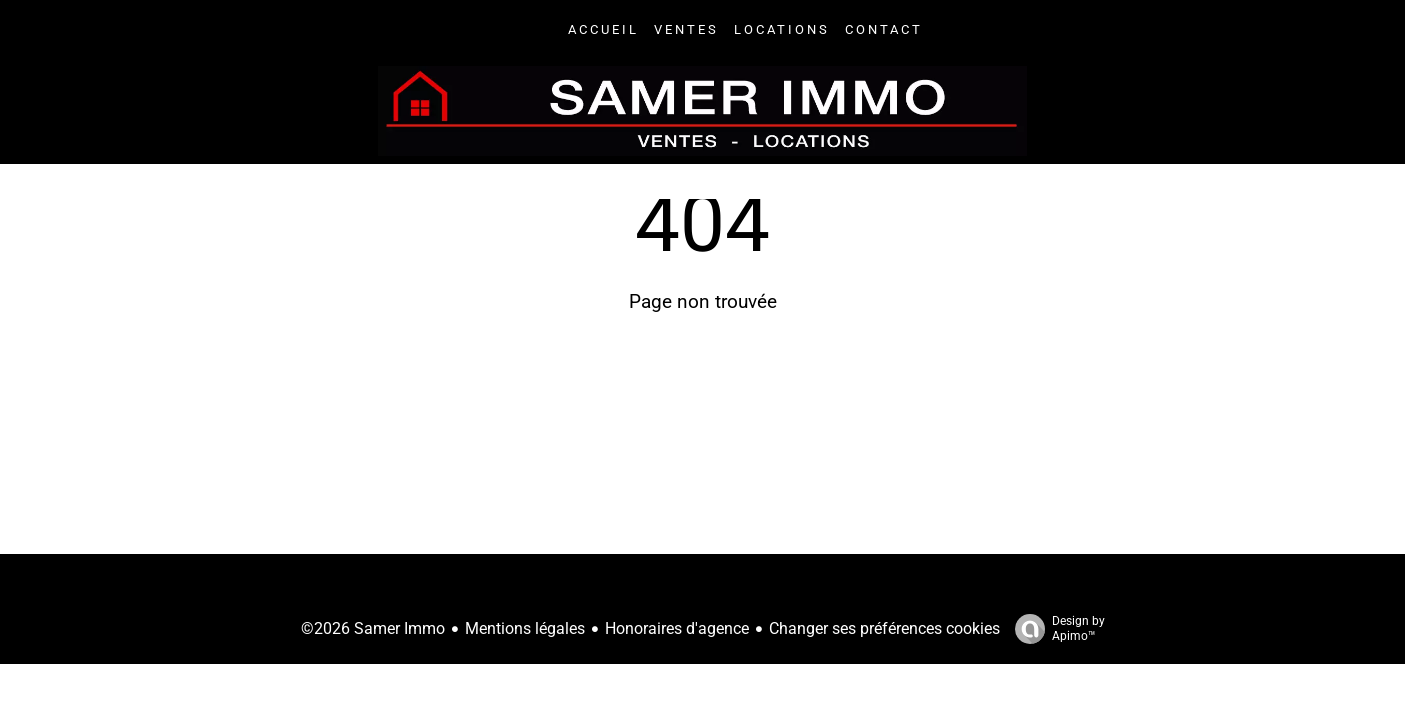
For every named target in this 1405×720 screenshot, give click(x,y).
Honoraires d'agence (677, 628)
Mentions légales (525, 628)
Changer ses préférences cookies (884, 628)
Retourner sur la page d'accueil (703, 392)
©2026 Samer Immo (373, 628)
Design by (1055, 629)
